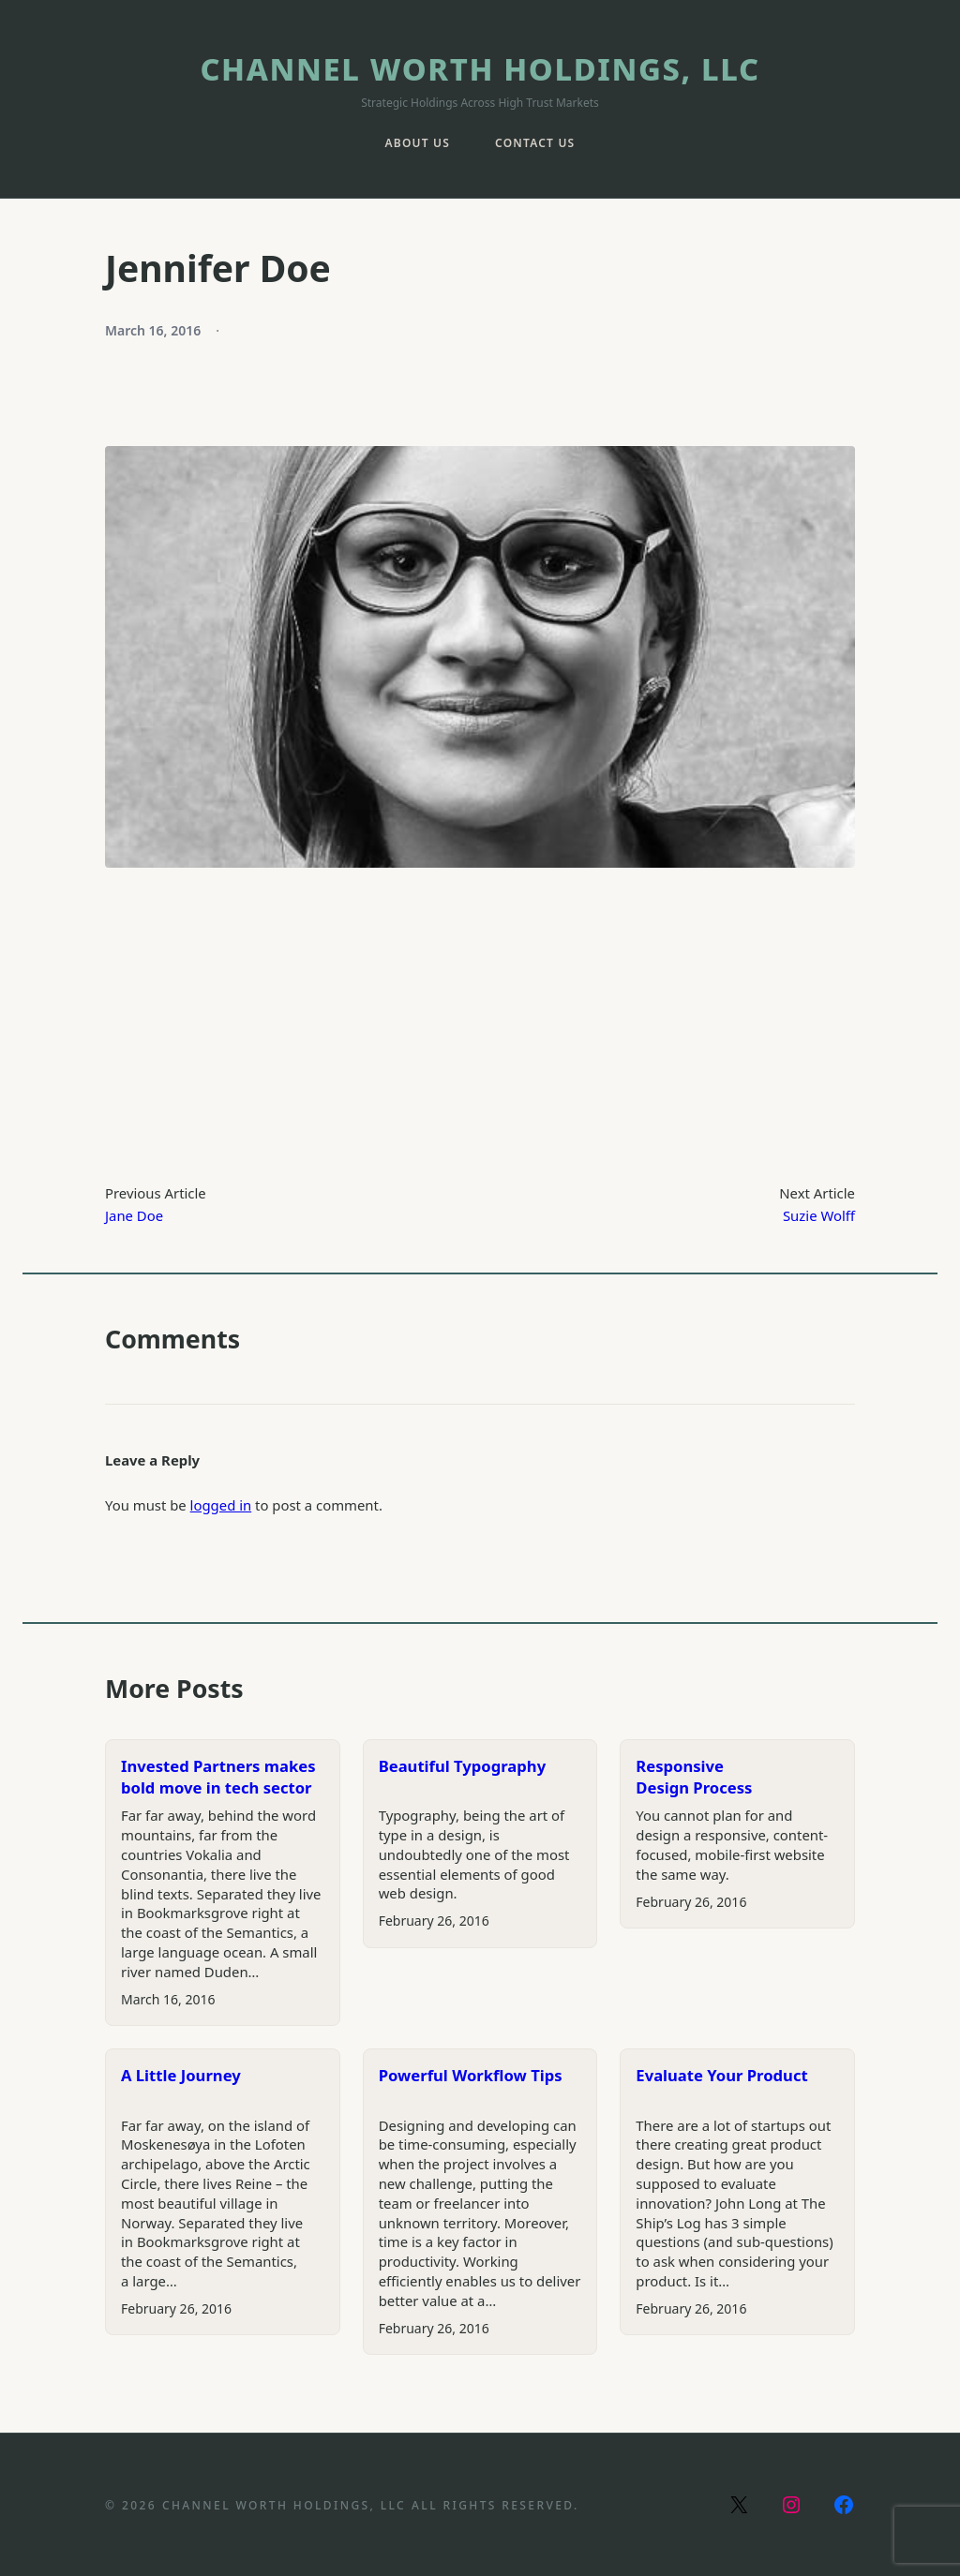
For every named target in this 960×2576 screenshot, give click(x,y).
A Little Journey (181, 2075)
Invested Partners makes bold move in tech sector (218, 1776)
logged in (221, 1505)
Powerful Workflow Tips (470, 2075)
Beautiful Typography (462, 1766)
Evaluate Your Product (721, 2075)
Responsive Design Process (694, 1776)
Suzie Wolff (819, 1215)
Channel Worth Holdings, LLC (479, 69)
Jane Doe (134, 1215)
